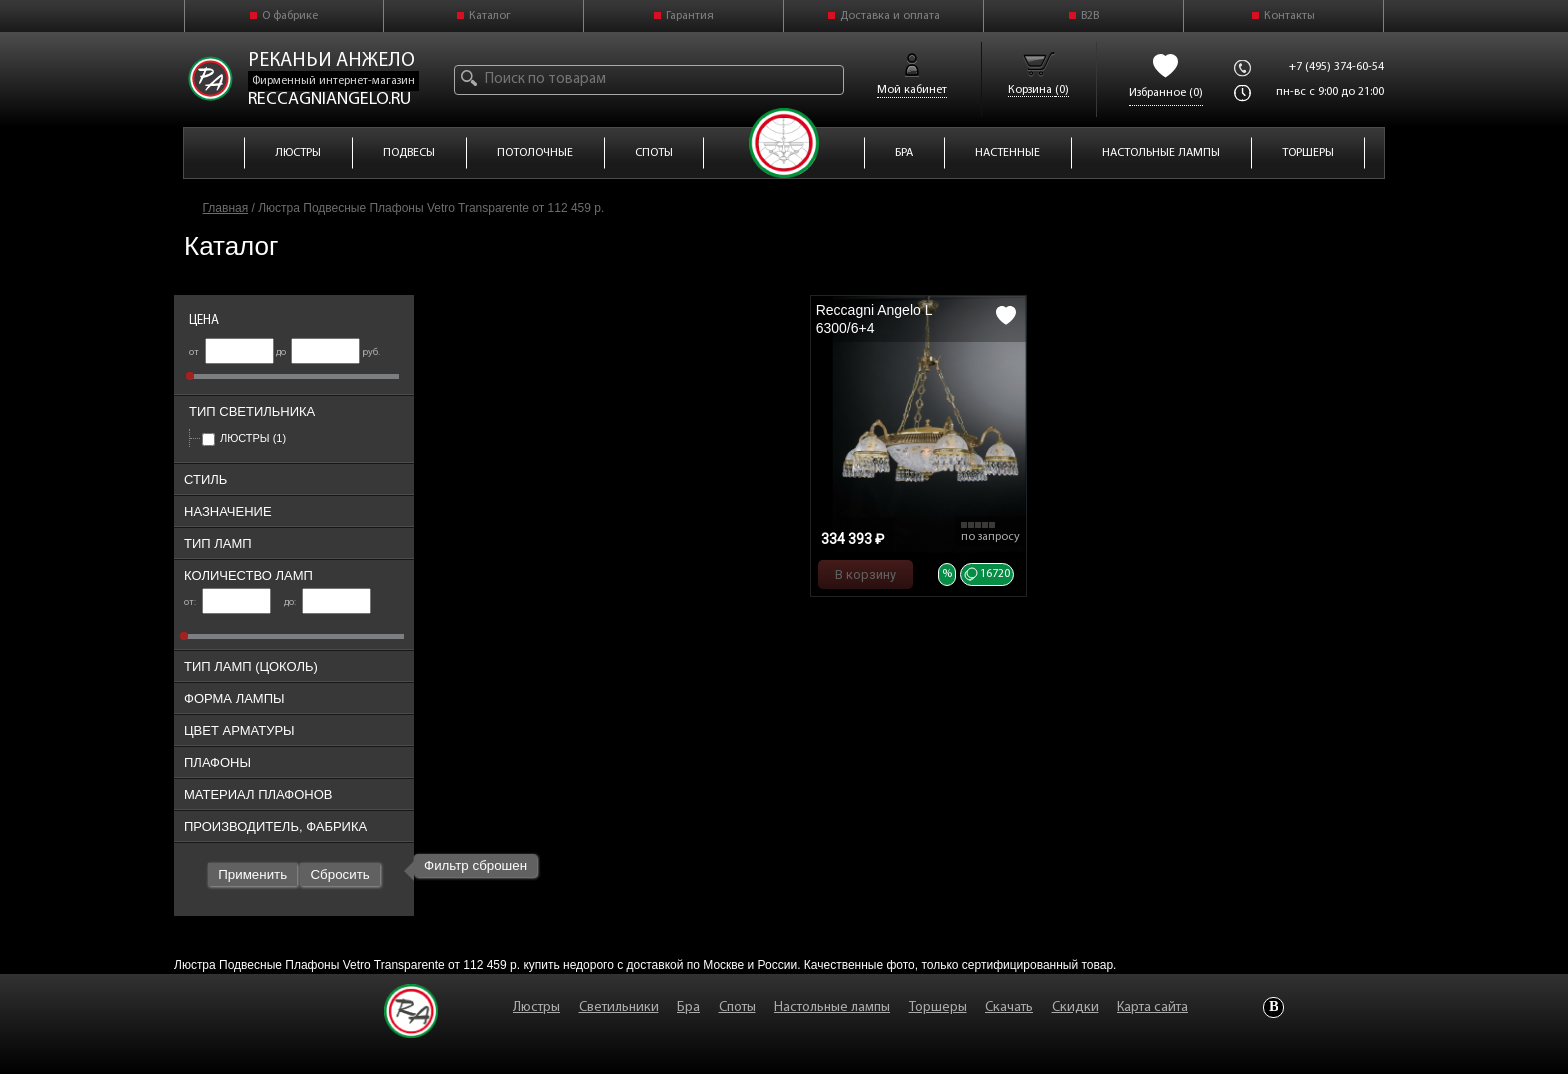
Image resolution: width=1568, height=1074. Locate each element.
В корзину (865, 574)
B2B (1090, 16)
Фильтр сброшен (475, 865)
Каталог (490, 16)
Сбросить (339, 874)
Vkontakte (1273, 1007)
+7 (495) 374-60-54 (1336, 67)
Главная (226, 208)
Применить (252, 874)
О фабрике (290, 16)
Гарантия (690, 16)
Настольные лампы (832, 1007)
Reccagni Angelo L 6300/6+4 (874, 319)
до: (327, 602)
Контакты (1289, 16)
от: (227, 602)
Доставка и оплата (890, 16)
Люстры (244, 438)
